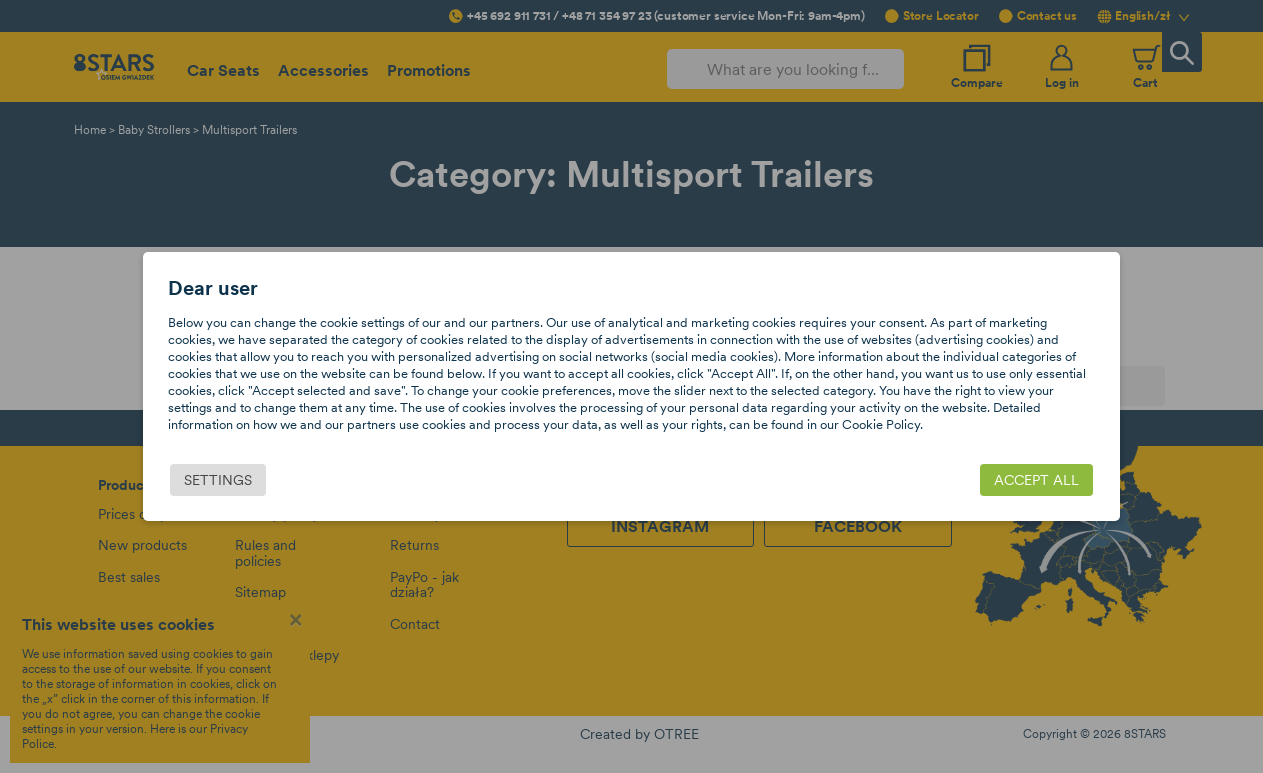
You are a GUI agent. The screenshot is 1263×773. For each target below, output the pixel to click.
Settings (219, 480)
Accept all (1036, 480)
